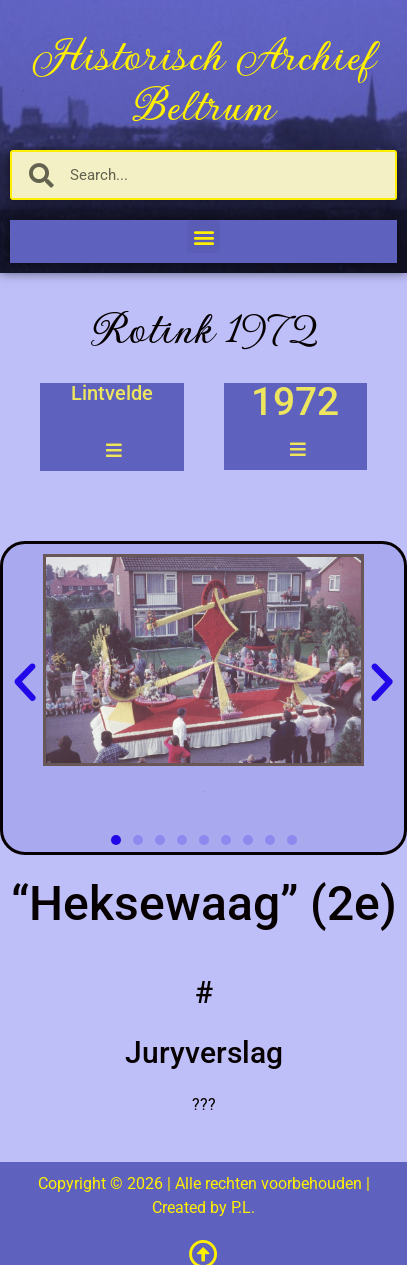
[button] (203, 236)
